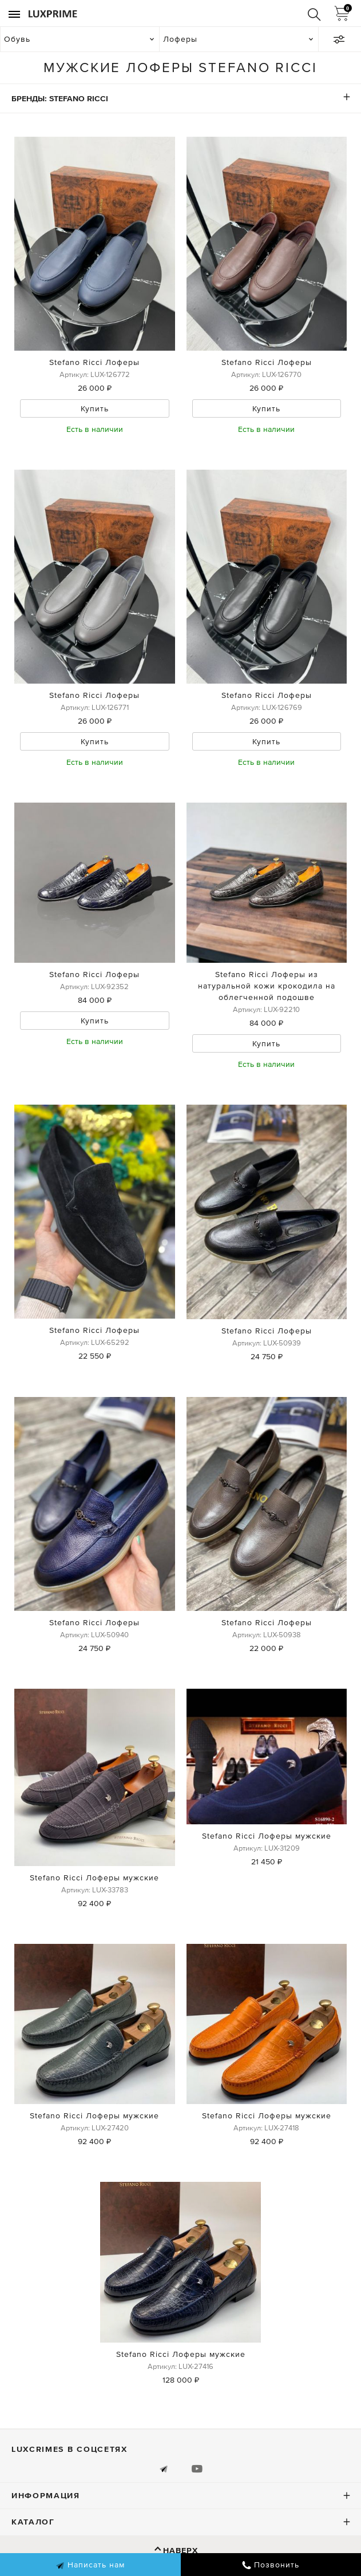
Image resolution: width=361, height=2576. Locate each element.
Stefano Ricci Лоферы (94, 362)
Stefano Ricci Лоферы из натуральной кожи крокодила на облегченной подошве (266, 986)
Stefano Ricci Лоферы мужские (94, 1877)
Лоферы (180, 38)
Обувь (17, 38)
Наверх (180, 2550)
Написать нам (90, 2565)
